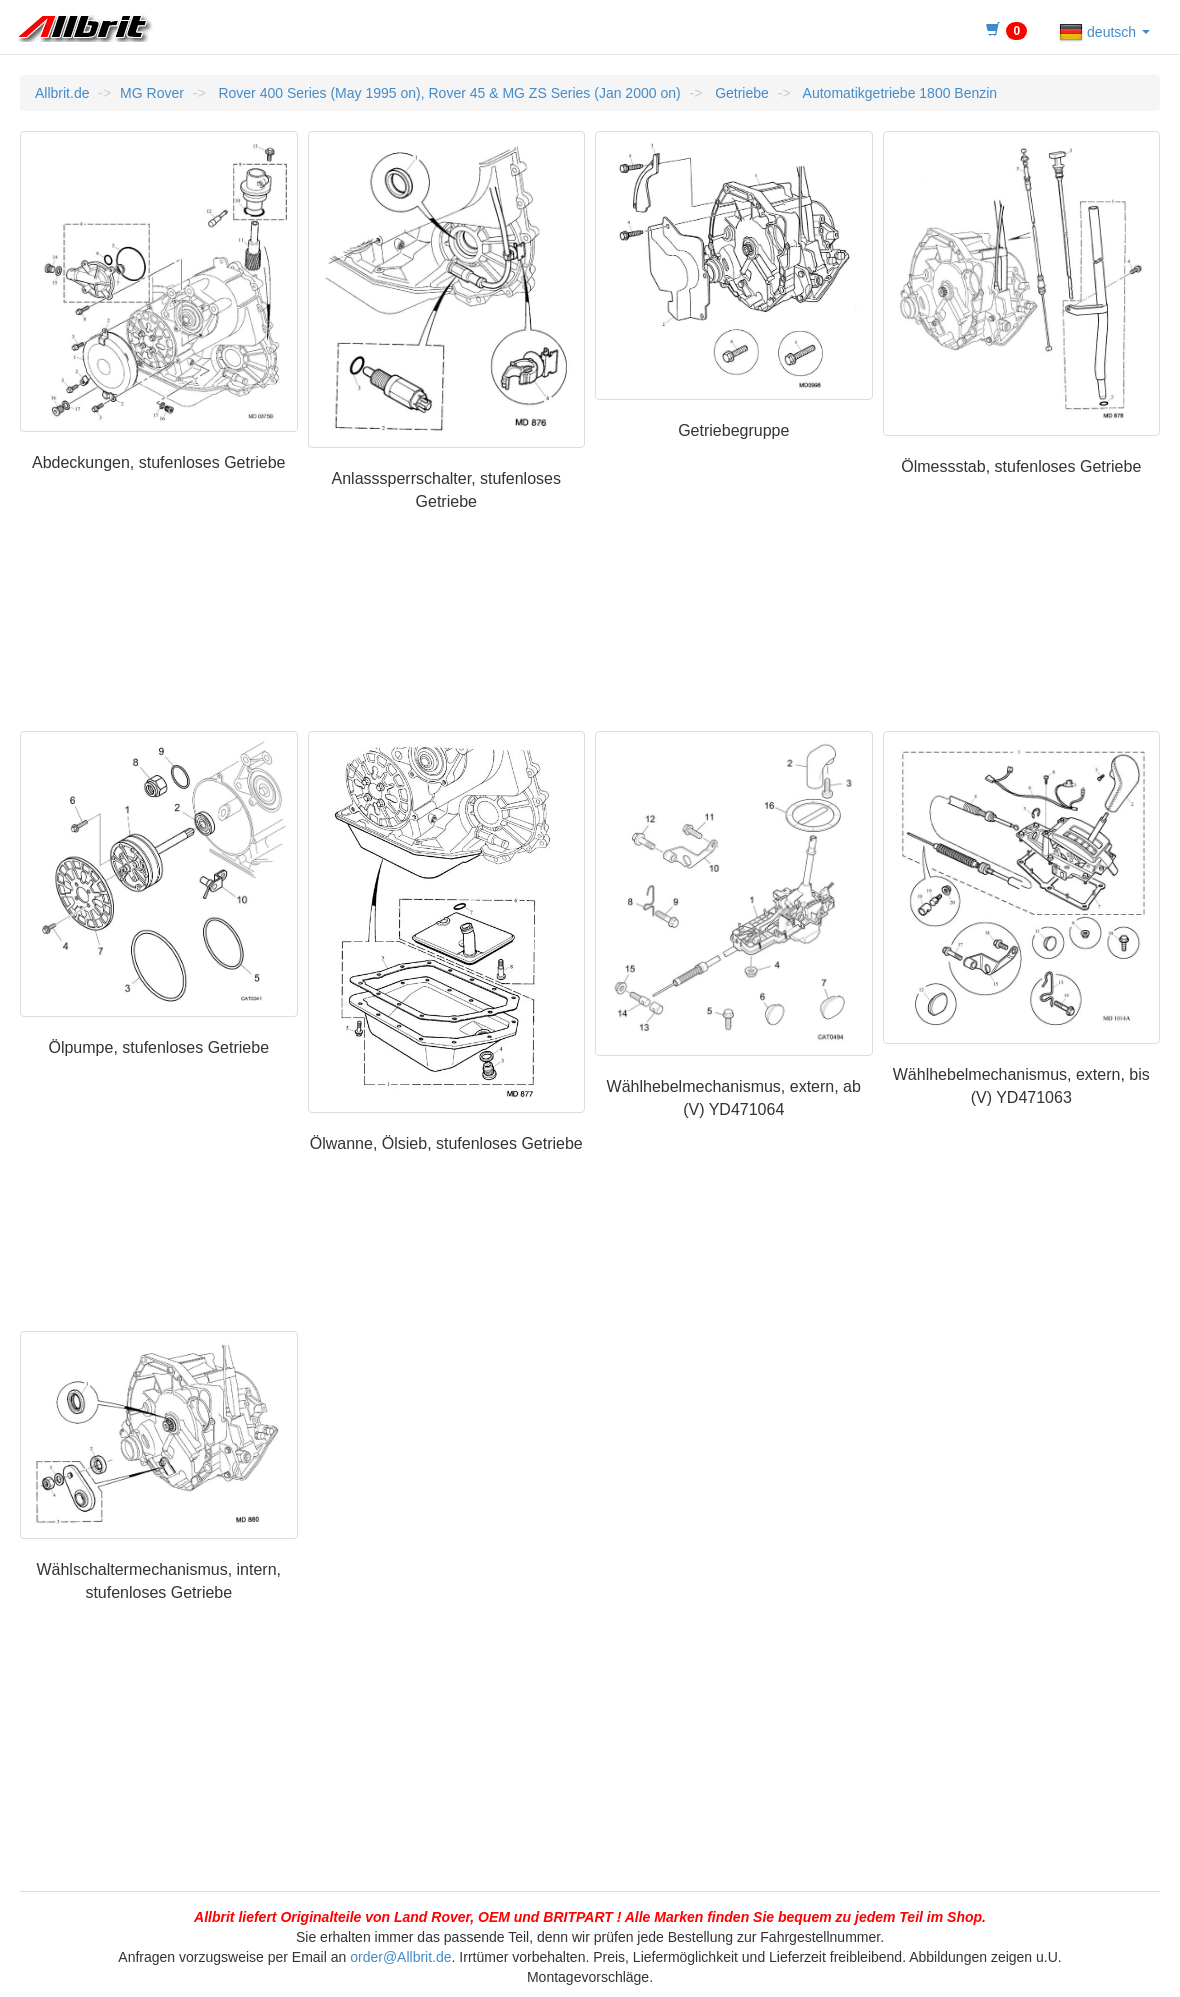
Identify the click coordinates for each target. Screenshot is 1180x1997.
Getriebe (740, 93)
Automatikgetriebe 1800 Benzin (898, 93)
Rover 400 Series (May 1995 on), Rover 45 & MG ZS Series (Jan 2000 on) (448, 93)
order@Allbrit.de (400, 1957)
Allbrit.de (62, 93)
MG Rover (152, 93)
